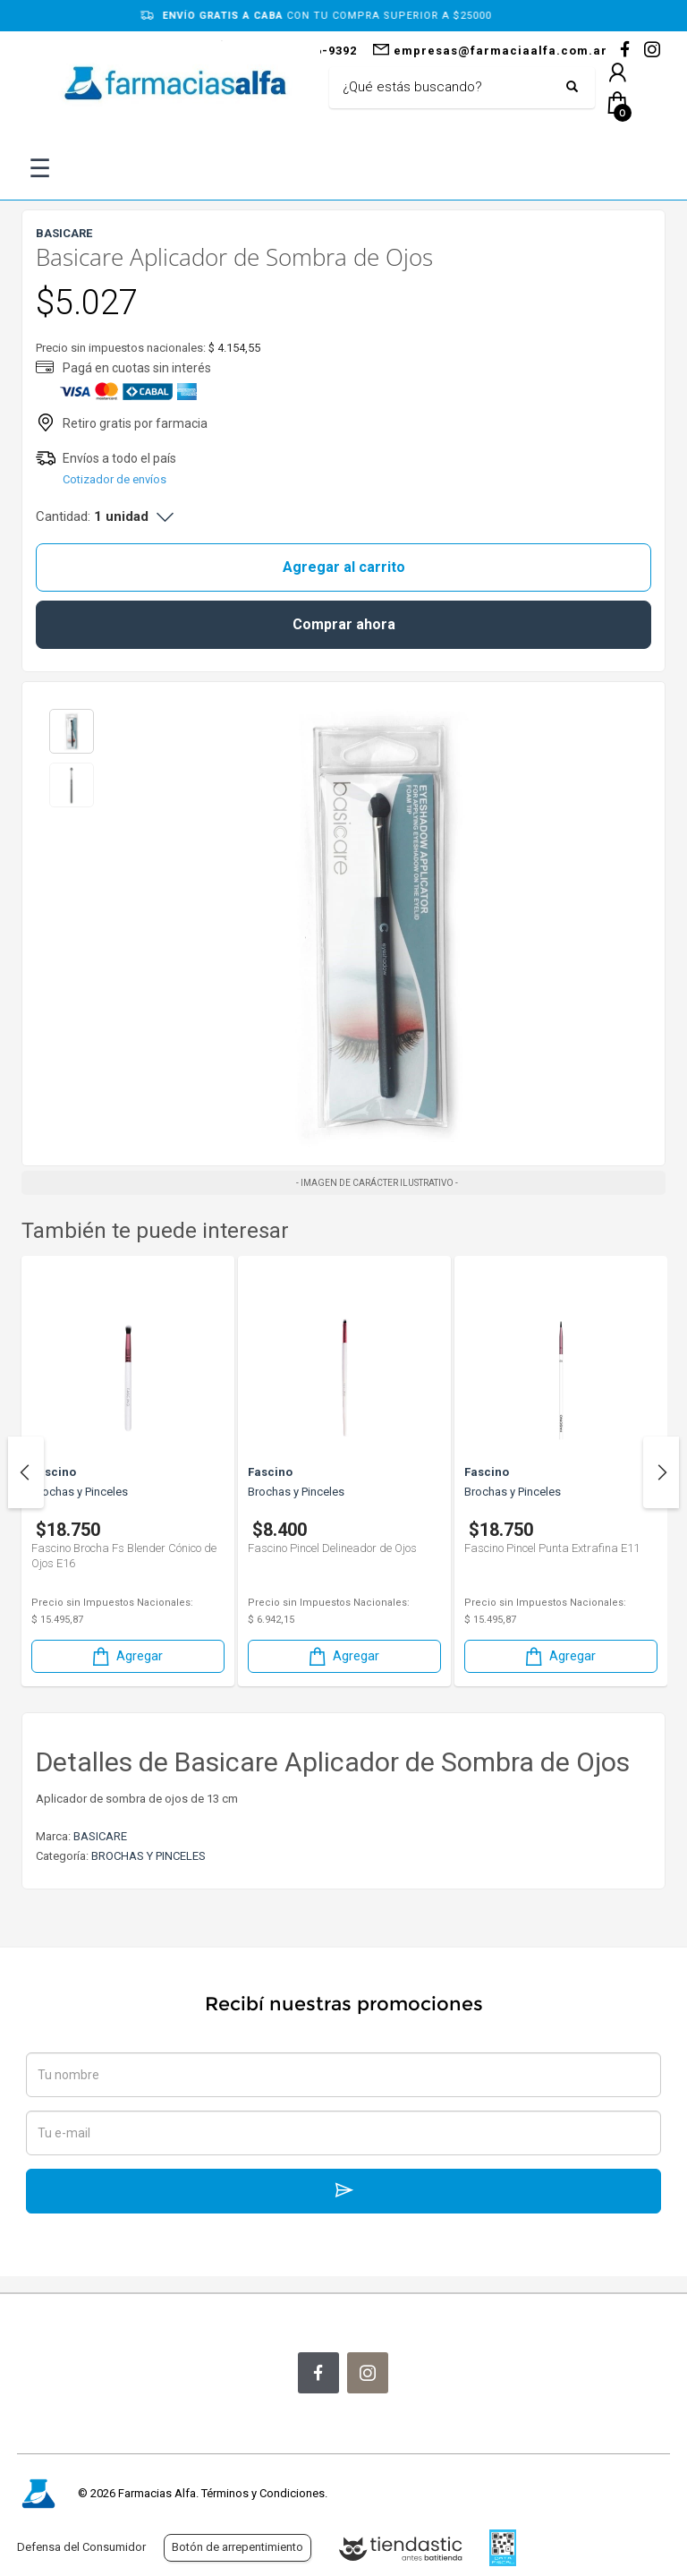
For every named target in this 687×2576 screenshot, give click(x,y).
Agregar (126, 1656)
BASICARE (100, 1836)
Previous (26, 1472)
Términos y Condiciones (263, 2493)
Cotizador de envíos (114, 479)
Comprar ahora (344, 624)
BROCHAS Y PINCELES (148, 1856)
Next (661, 1472)
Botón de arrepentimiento (237, 2547)
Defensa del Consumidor (81, 2547)
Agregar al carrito (344, 567)
